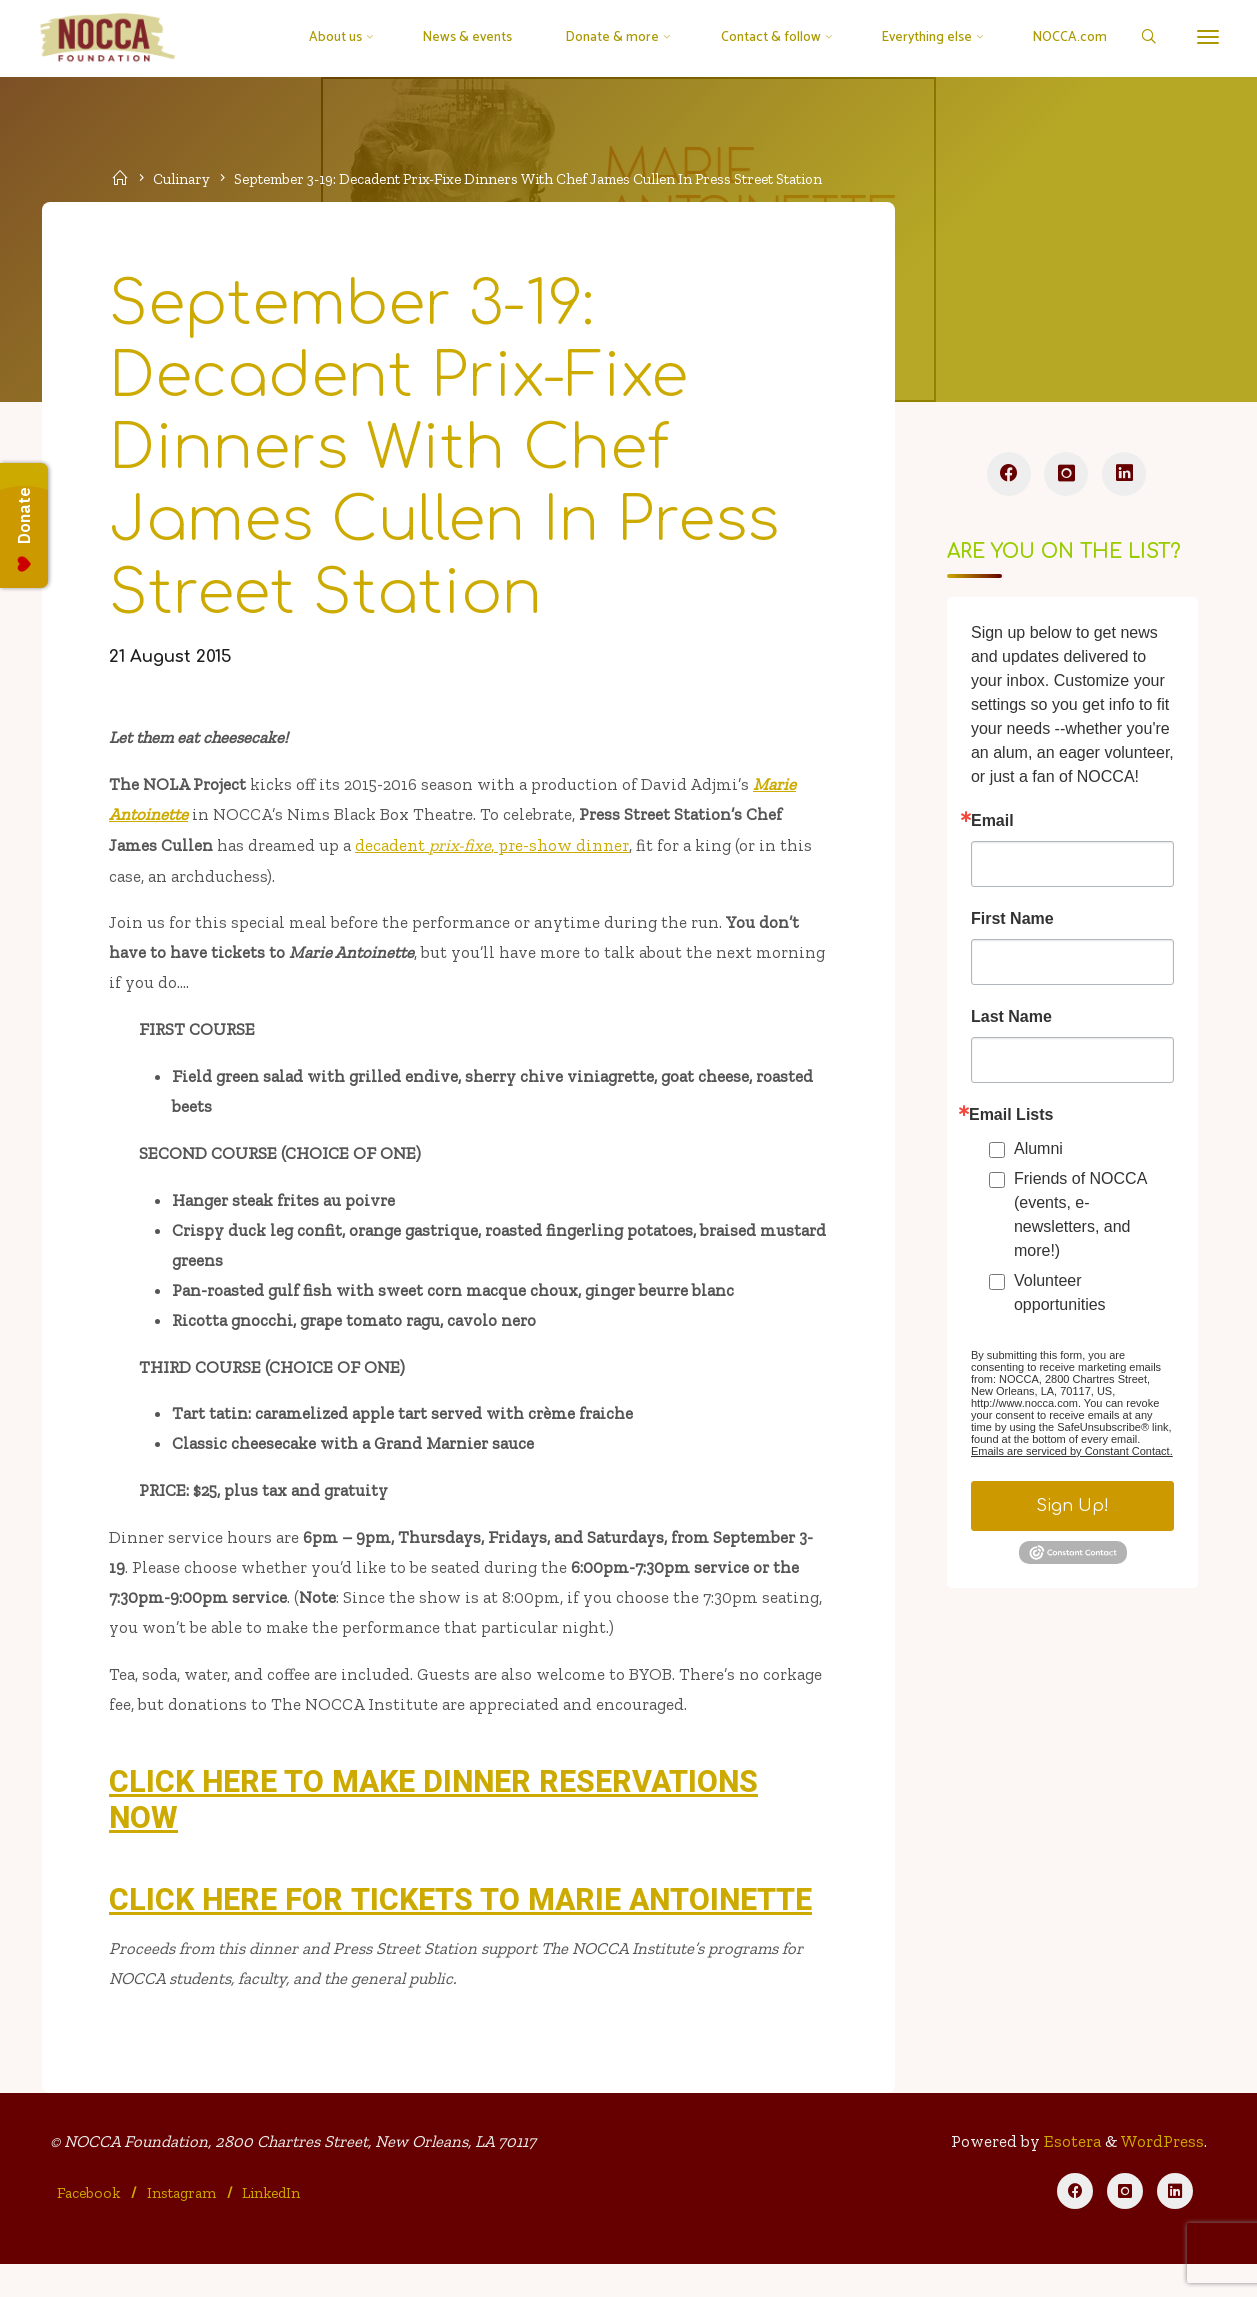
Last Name (1011, 1021)
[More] (1204, 37)
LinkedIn (272, 2224)
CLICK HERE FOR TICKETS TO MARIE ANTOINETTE (462, 1925)
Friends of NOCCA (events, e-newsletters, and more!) (1080, 1218)
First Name (1012, 923)
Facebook (89, 2224)
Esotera (1069, 2172)
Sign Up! (1072, 1510)
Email (992, 825)
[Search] (1143, 38)
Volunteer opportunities (1060, 1296)
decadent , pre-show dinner (493, 854)
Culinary (184, 178)
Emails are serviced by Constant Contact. (1072, 1455)
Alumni (1038, 1152)
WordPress (1161, 2172)
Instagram (182, 2224)
